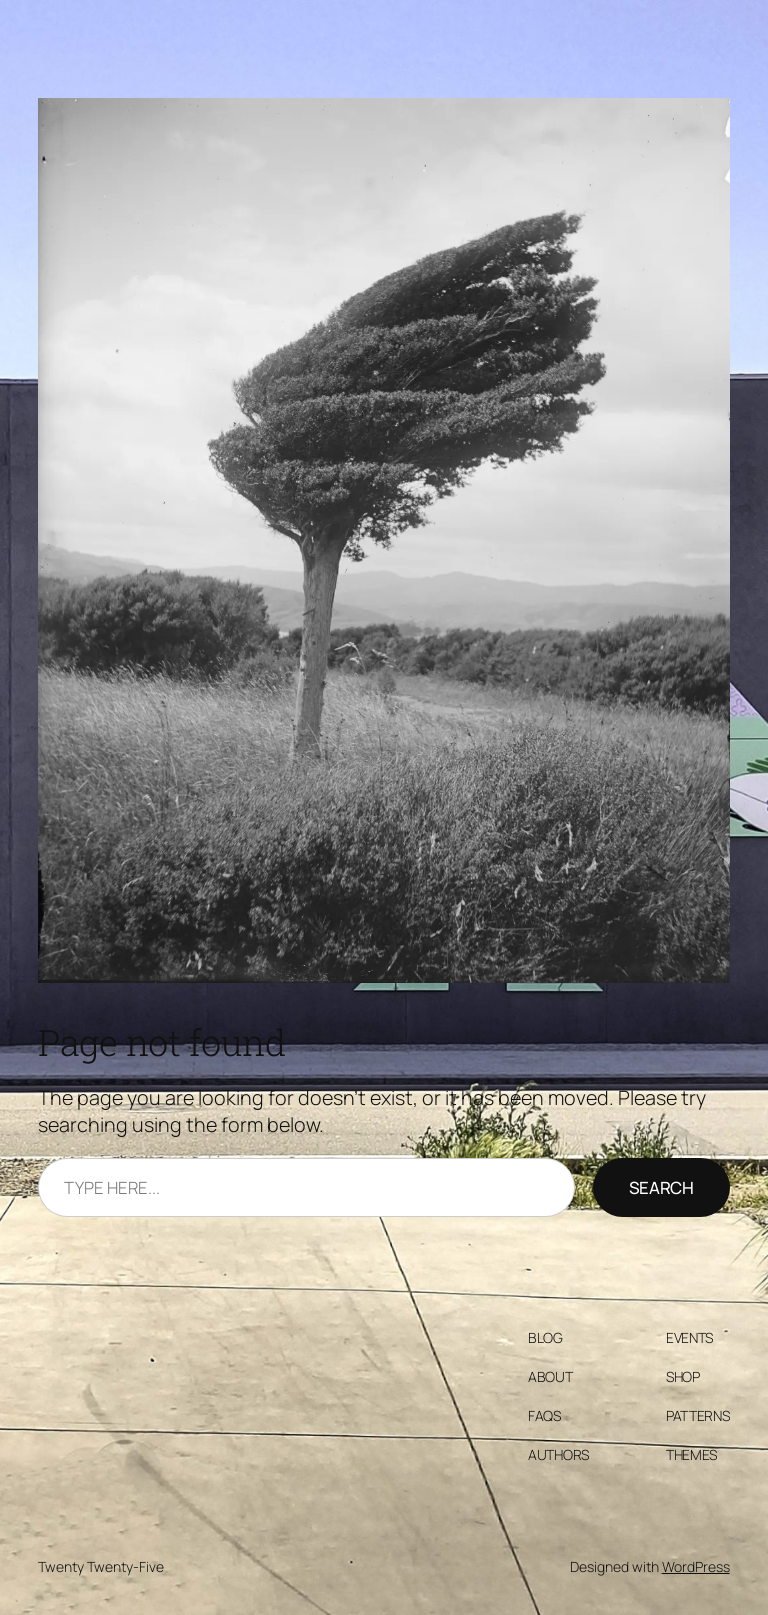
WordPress (696, 1566)
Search (661, 1187)
